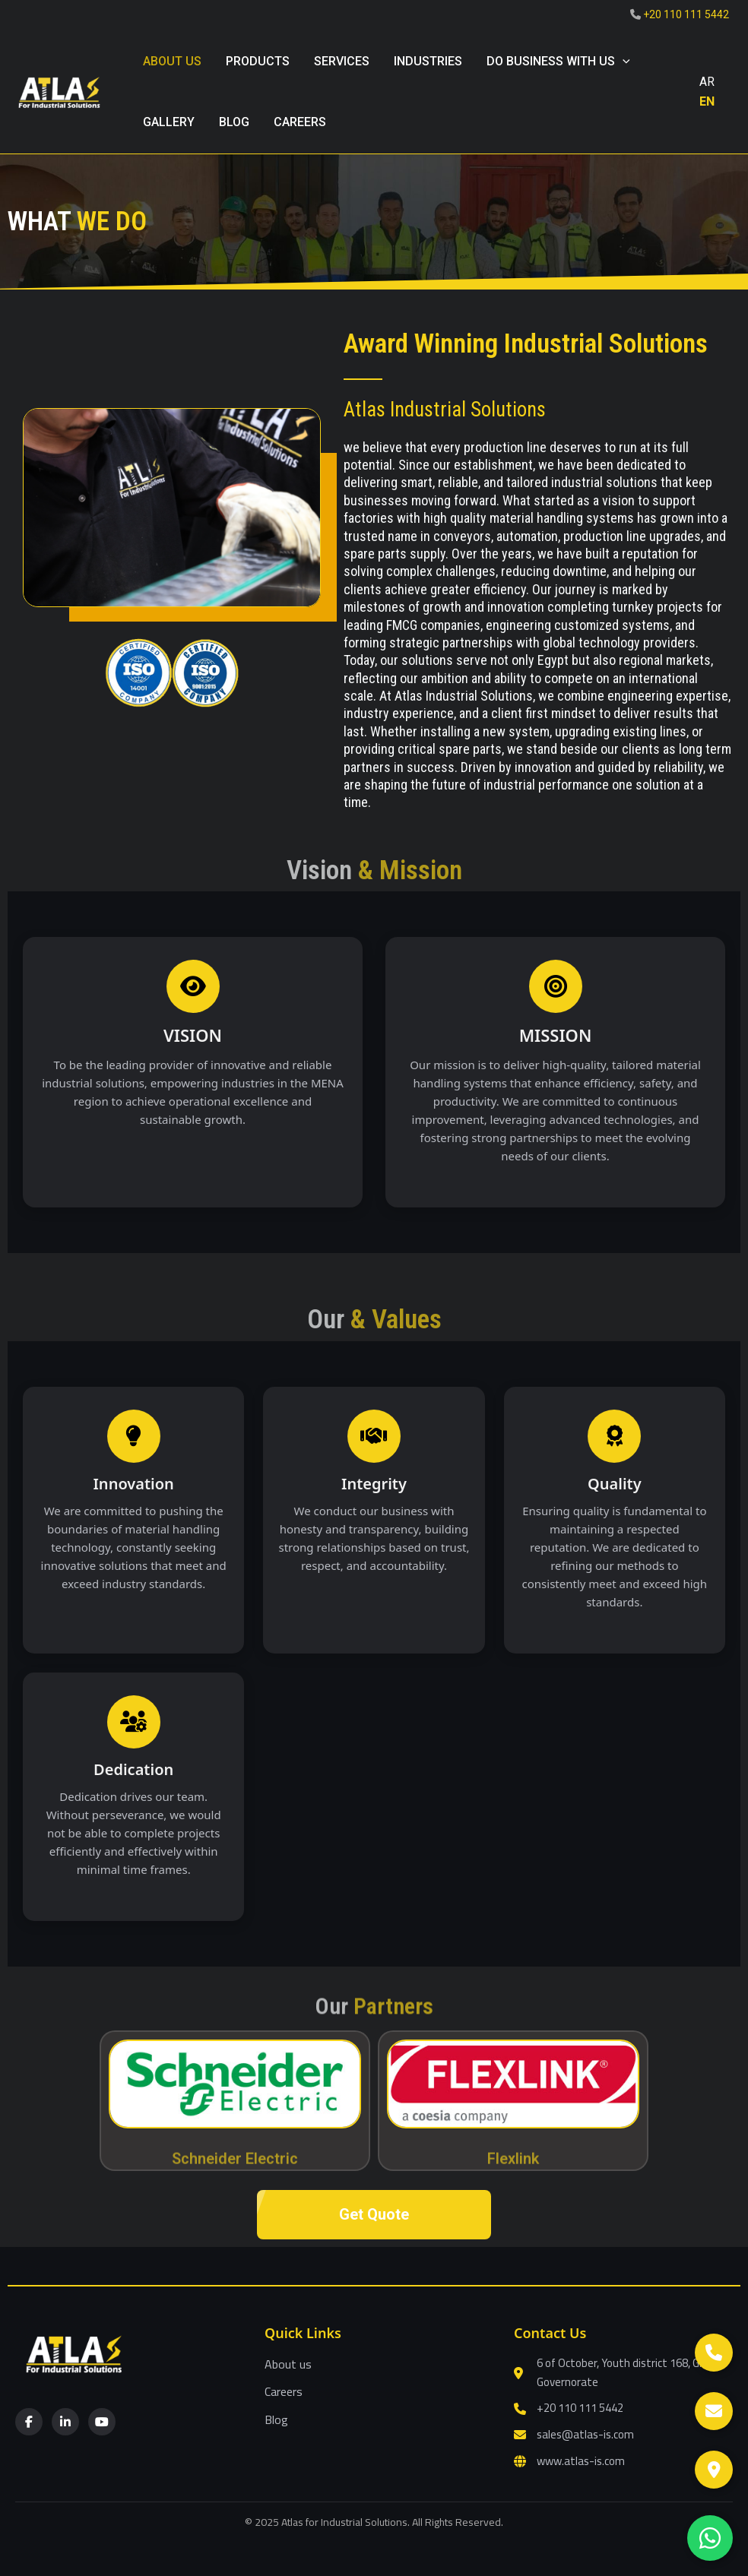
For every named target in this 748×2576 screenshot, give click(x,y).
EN (707, 101)
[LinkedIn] (65, 2421)
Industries (428, 61)
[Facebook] (29, 2421)
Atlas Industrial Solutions (445, 409)
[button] (622, 61)
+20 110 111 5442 (686, 14)
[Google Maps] (714, 2470)
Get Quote (374, 2214)
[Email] (714, 2411)
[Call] (714, 2353)
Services (341, 61)
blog (234, 122)
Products (258, 61)
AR (707, 81)
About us (172, 61)
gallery (169, 122)
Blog (276, 2419)
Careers (300, 122)
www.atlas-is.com (581, 2461)
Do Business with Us (558, 61)
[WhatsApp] (710, 2538)
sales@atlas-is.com (585, 2435)
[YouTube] (102, 2421)
